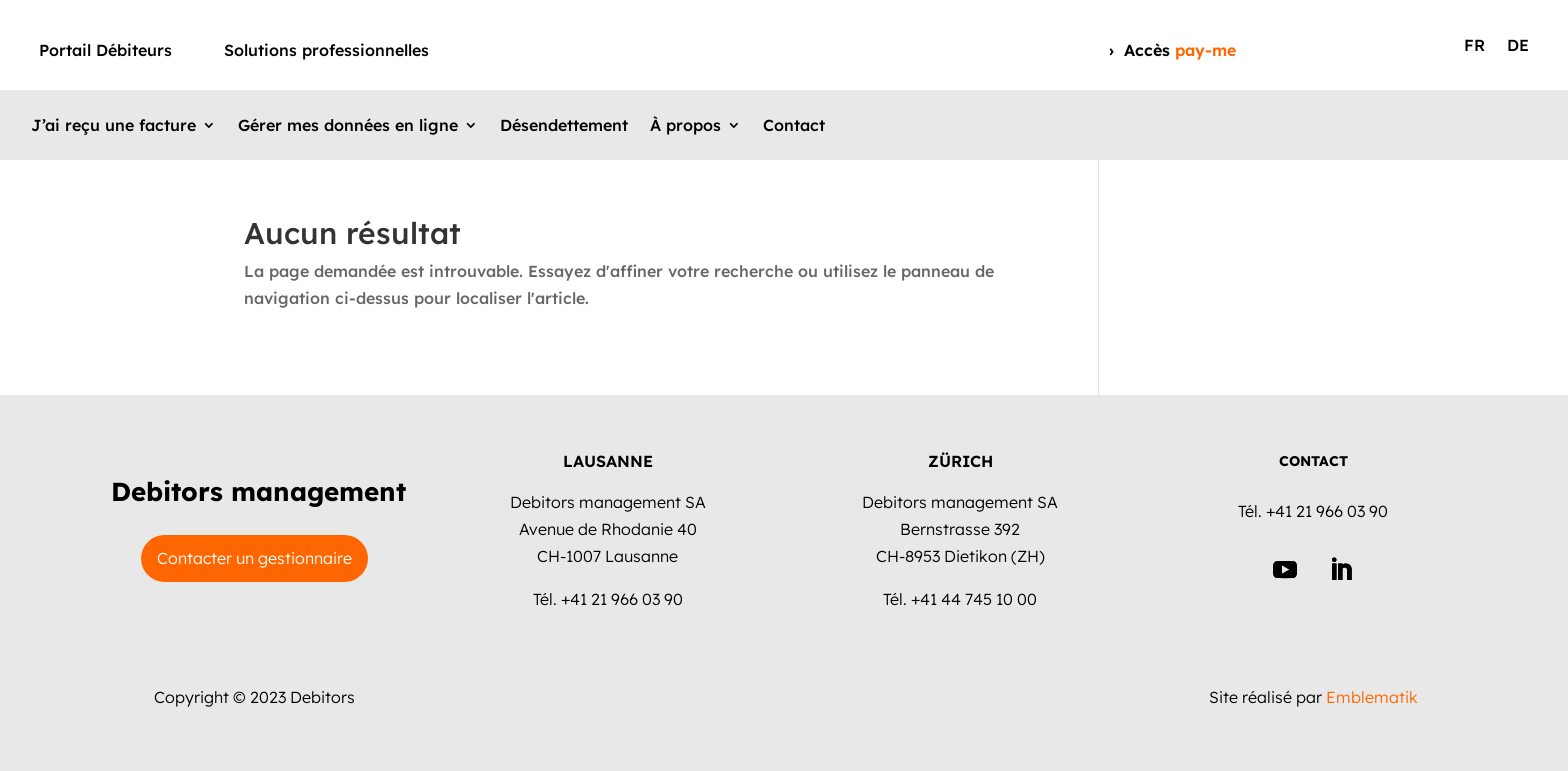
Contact (794, 126)
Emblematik (1372, 697)
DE (1518, 46)
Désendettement (564, 126)
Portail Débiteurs (105, 51)
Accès (1180, 50)
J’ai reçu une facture (113, 126)
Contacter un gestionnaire (254, 558)
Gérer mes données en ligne (348, 126)
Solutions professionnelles (326, 51)
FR (1474, 46)
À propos (685, 126)
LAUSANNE (608, 461)
